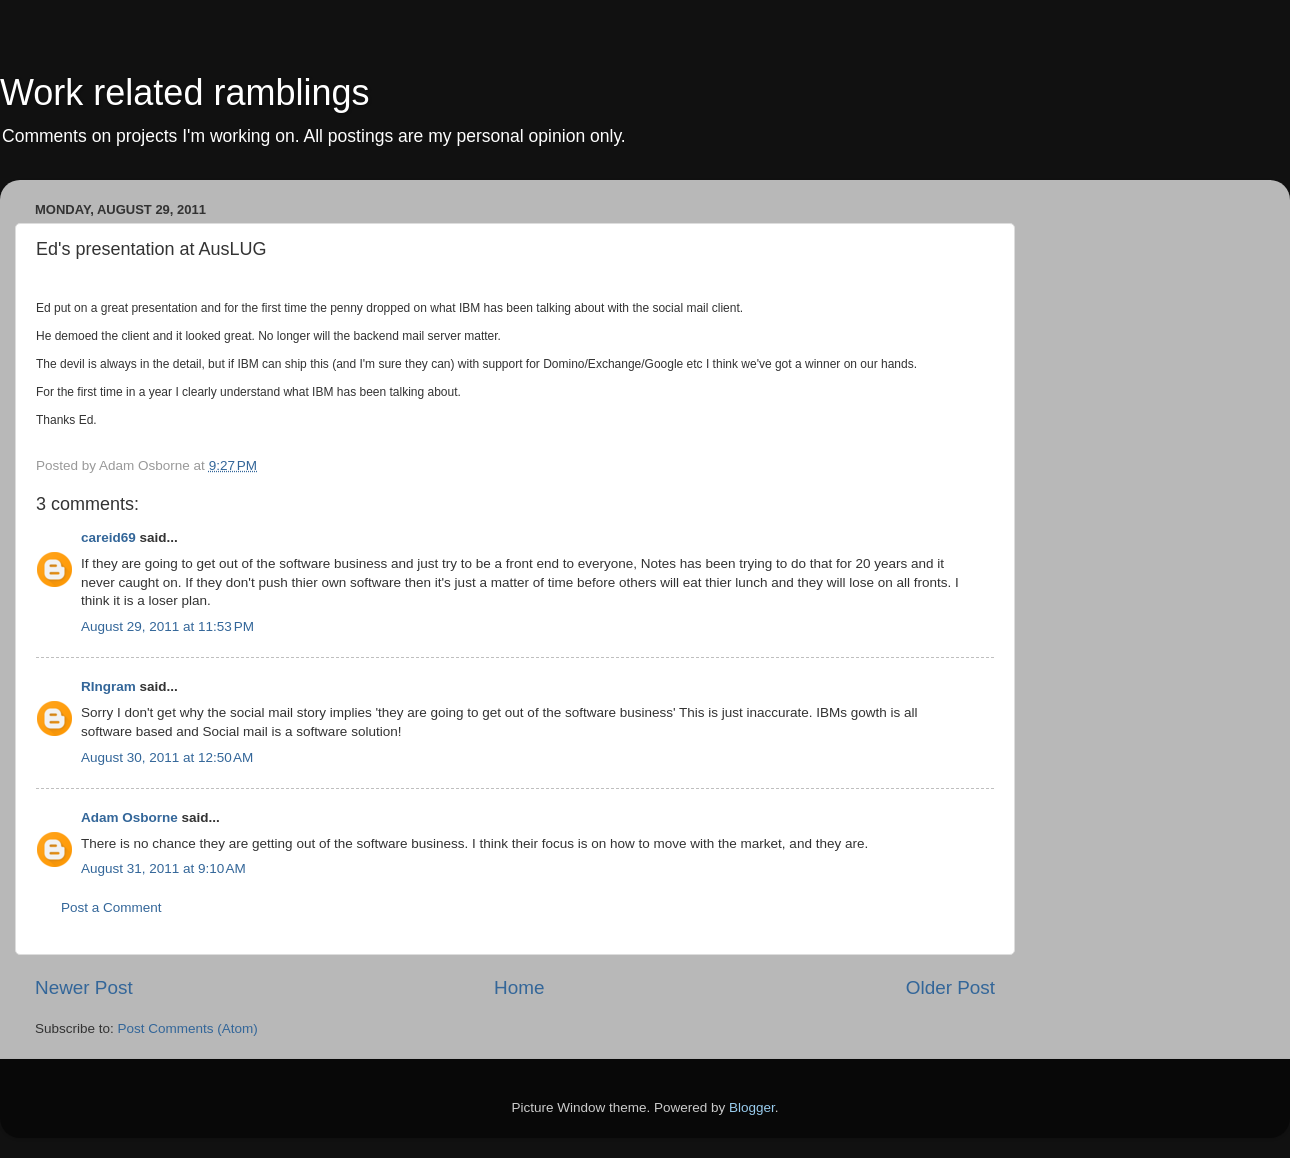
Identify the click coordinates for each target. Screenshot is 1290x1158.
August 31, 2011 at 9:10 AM (163, 868)
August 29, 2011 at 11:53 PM (167, 626)
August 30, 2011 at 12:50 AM (167, 757)
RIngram (108, 686)
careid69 (108, 537)
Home (519, 987)
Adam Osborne (129, 817)
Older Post (950, 987)
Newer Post (84, 987)
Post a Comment (111, 907)
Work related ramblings (184, 92)
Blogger (752, 1107)
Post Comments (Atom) (188, 1028)
